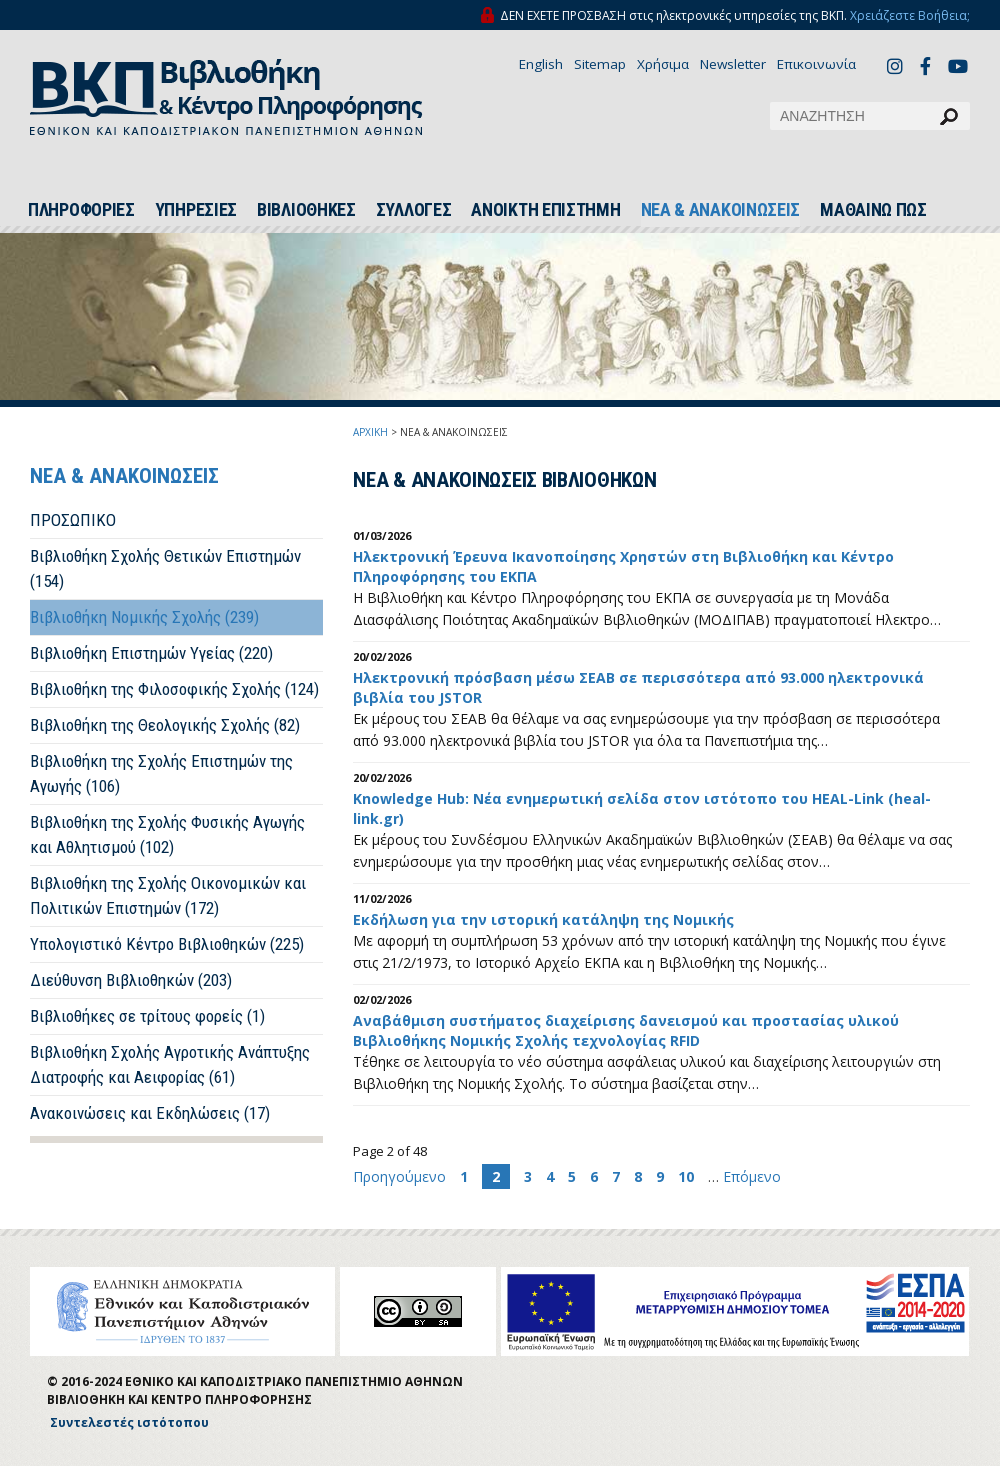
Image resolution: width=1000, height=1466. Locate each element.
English (541, 64)
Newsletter (733, 64)
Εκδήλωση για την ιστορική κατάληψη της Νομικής (543, 919)
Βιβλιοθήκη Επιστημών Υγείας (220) (151, 653)
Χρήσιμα (663, 64)
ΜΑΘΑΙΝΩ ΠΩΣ (873, 210)
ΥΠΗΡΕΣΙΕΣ (196, 210)
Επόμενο (752, 1176)
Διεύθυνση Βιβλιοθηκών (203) (131, 980)
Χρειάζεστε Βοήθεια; (910, 15)
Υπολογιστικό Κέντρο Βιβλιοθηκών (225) (167, 944)
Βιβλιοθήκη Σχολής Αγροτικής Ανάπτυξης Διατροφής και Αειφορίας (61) (170, 1064)
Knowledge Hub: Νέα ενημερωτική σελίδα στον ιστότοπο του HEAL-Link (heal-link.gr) (642, 808)
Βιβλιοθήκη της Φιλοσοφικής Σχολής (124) (174, 689)
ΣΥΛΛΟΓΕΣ (414, 210)
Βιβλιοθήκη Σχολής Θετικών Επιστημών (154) (165, 568)
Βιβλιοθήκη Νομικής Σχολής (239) (144, 617)
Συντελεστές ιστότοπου (129, 1422)
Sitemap (600, 64)
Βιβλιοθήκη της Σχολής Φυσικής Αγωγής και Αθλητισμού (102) (167, 834)
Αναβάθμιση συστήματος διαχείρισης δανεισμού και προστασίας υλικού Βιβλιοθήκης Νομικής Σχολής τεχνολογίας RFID (626, 1030)
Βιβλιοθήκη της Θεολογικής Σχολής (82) (165, 725)
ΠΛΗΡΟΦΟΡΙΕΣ (81, 210)
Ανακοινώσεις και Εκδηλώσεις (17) (150, 1113)
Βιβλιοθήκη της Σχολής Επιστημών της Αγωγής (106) (161, 773)
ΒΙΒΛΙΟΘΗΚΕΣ (306, 210)
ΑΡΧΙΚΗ (370, 432)
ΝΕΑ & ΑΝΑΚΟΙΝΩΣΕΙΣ (721, 210)
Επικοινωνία (816, 64)
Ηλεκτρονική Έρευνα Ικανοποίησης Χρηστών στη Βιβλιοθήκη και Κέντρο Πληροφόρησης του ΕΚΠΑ (623, 566)
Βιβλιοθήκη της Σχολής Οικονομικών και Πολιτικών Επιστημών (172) (168, 895)
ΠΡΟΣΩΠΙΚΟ (73, 520)
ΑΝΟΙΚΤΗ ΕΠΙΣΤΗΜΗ (545, 210)
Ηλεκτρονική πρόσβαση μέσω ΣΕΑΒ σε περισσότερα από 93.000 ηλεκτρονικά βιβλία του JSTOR (638, 687)
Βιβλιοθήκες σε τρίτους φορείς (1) (147, 1016)
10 (686, 1176)
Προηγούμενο (401, 1176)
